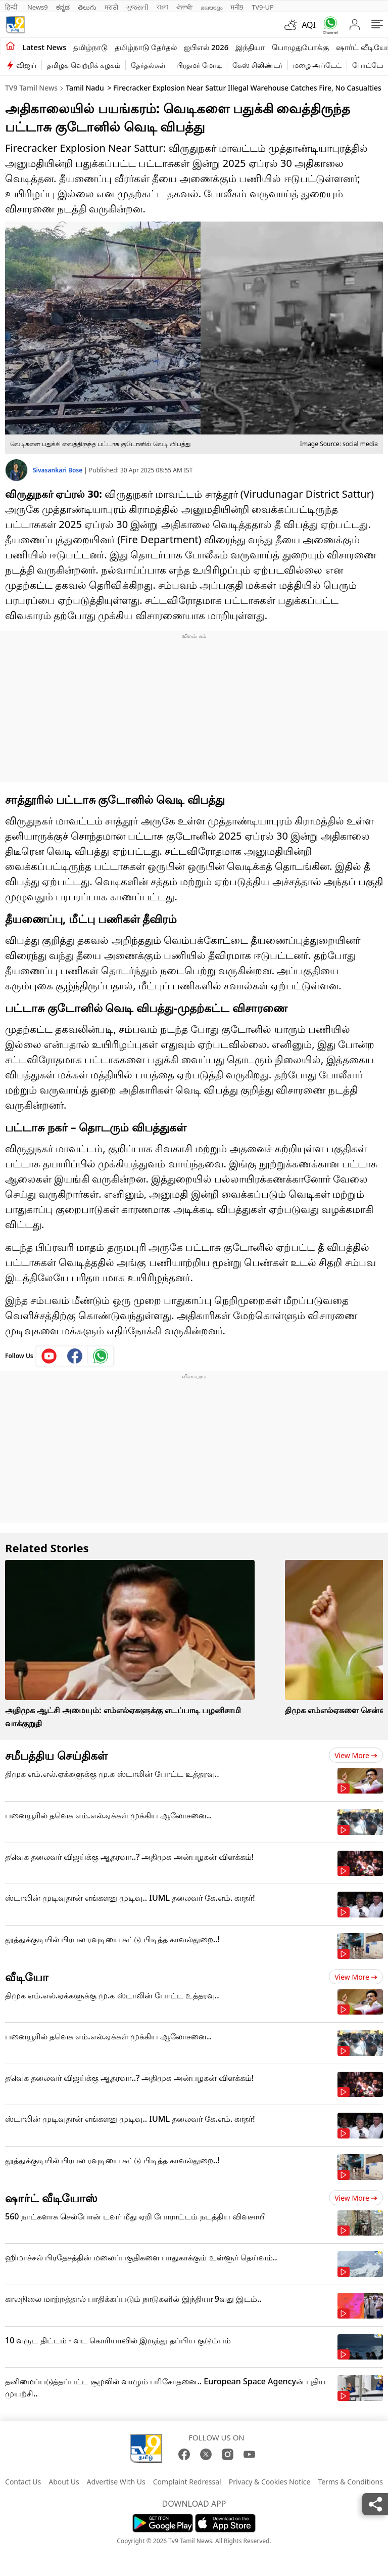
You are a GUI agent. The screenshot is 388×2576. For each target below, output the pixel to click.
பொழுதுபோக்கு (300, 47)
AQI (309, 24)
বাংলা (162, 7)
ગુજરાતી (137, 7)
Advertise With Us (116, 2481)
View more (355, 1755)
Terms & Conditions (350, 2481)
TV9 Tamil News (31, 88)
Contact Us (23, 2481)
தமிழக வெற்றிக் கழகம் (83, 65)
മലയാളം (211, 7)
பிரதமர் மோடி (199, 65)
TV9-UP (263, 7)
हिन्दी (12, 7)
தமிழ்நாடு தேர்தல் (146, 47)
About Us (63, 2481)
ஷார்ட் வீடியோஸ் (51, 2197)
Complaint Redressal (187, 2481)
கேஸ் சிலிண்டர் (257, 65)
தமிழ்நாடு (90, 47)
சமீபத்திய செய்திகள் (56, 1755)
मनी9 (237, 7)
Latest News (44, 47)
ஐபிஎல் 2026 (206, 47)
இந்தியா (250, 47)
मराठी (111, 7)
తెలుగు (87, 7)
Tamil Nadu (85, 88)
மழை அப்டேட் (317, 65)
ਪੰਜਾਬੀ (184, 7)
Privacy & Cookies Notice (270, 2481)
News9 (37, 7)
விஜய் (26, 65)
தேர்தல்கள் (148, 65)
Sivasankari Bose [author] (58, 470)
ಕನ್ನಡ (63, 7)
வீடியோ (26, 1976)
